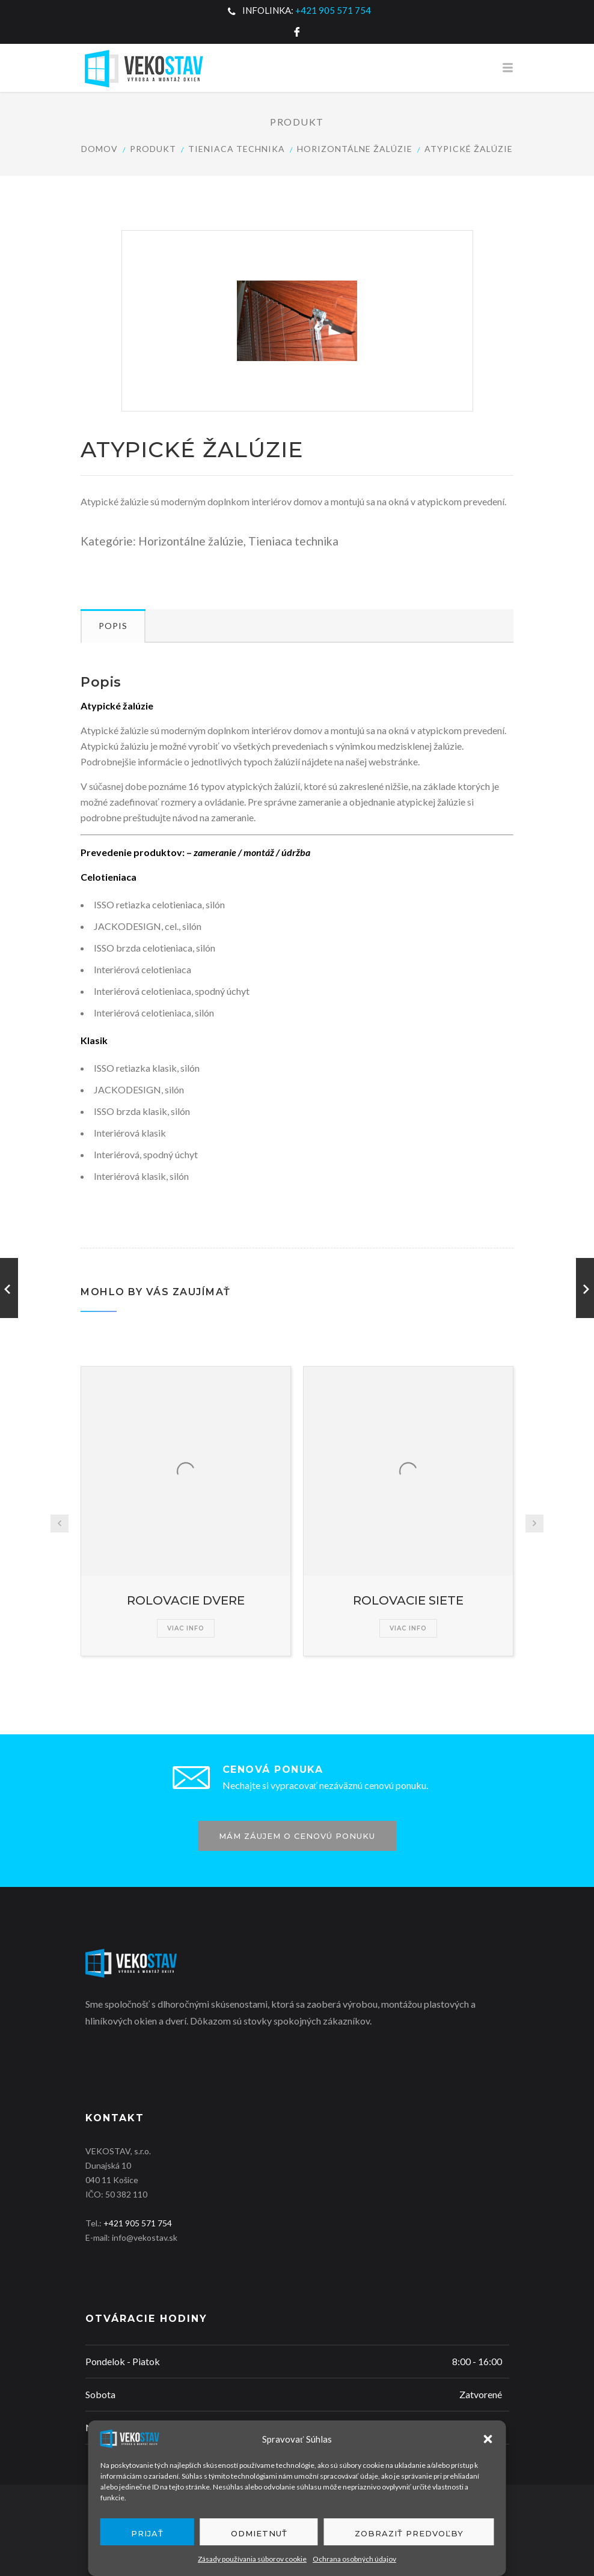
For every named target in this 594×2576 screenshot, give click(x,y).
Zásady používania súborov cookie (252, 2558)
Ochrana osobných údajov (354, 2558)
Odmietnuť (259, 2533)
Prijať (147, 2533)
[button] (488, 2439)
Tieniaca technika (236, 149)
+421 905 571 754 (333, 10)
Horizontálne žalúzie (354, 149)
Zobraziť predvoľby (409, 2533)
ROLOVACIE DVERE (186, 1600)
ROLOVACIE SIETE (408, 1600)
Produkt (153, 149)
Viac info (185, 1628)
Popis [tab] (113, 626)
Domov (99, 149)
